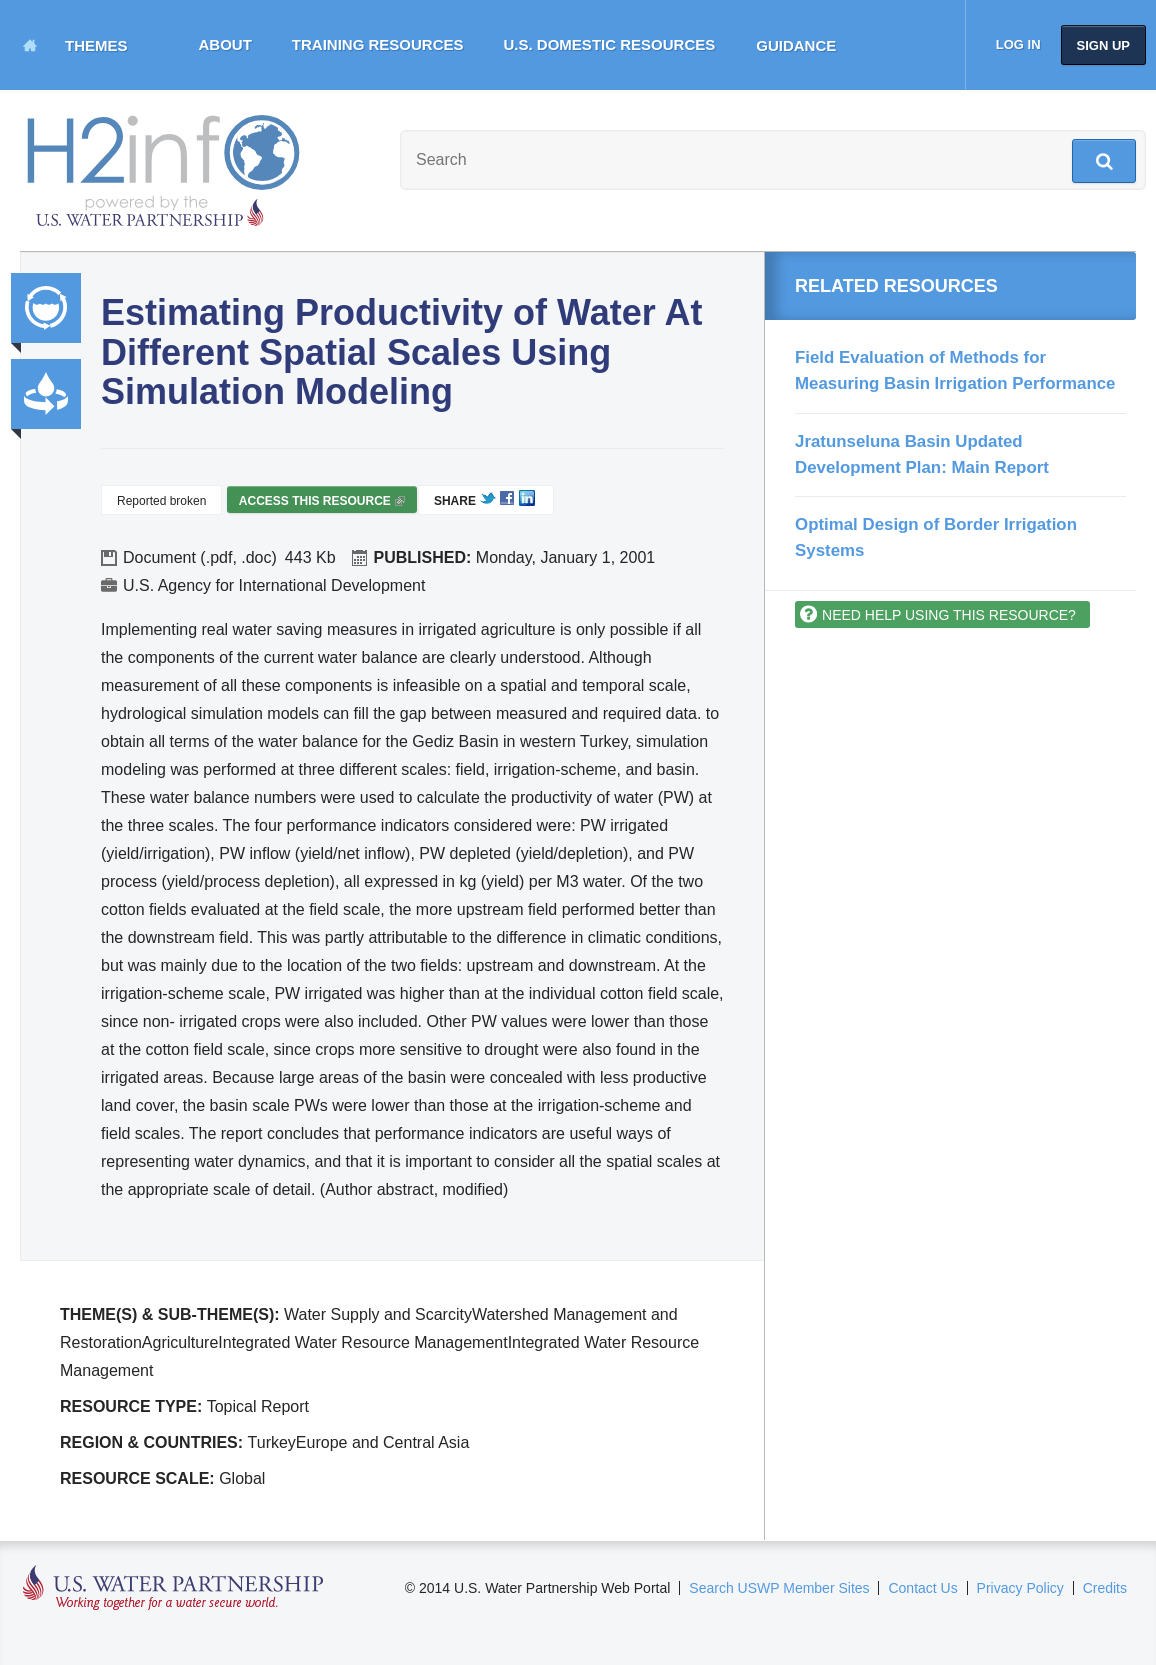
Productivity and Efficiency (46, 394)
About (225, 44)
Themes (96, 45)
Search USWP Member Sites (779, 1588)
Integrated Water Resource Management (46, 308)
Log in (1018, 44)
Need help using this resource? (949, 615)
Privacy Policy (1020, 1588)
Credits (1105, 1588)
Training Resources (378, 44)
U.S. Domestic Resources (610, 44)
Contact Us (922, 1588)
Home (30, 45)
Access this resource (322, 503)
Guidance (796, 45)
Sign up (1103, 45)
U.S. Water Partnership (173, 1588)
